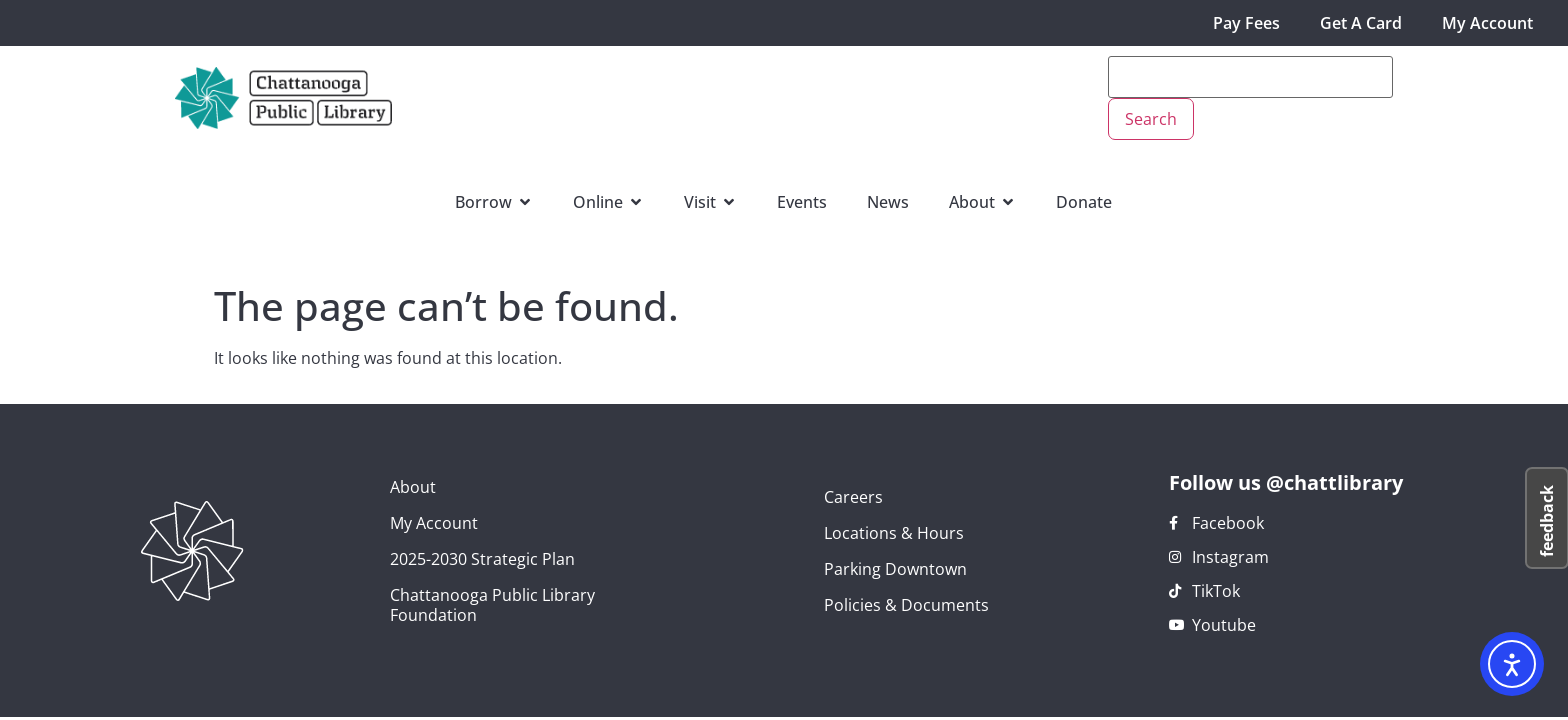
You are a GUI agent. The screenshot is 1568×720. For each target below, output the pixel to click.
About (413, 487)
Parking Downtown (895, 569)
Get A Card (1361, 23)
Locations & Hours (894, 533)
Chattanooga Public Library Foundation (492, 605)
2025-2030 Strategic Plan (482, 559)
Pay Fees (1246, 23)
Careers (853, 497)
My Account (1487, 23)
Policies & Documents (906, 605)
